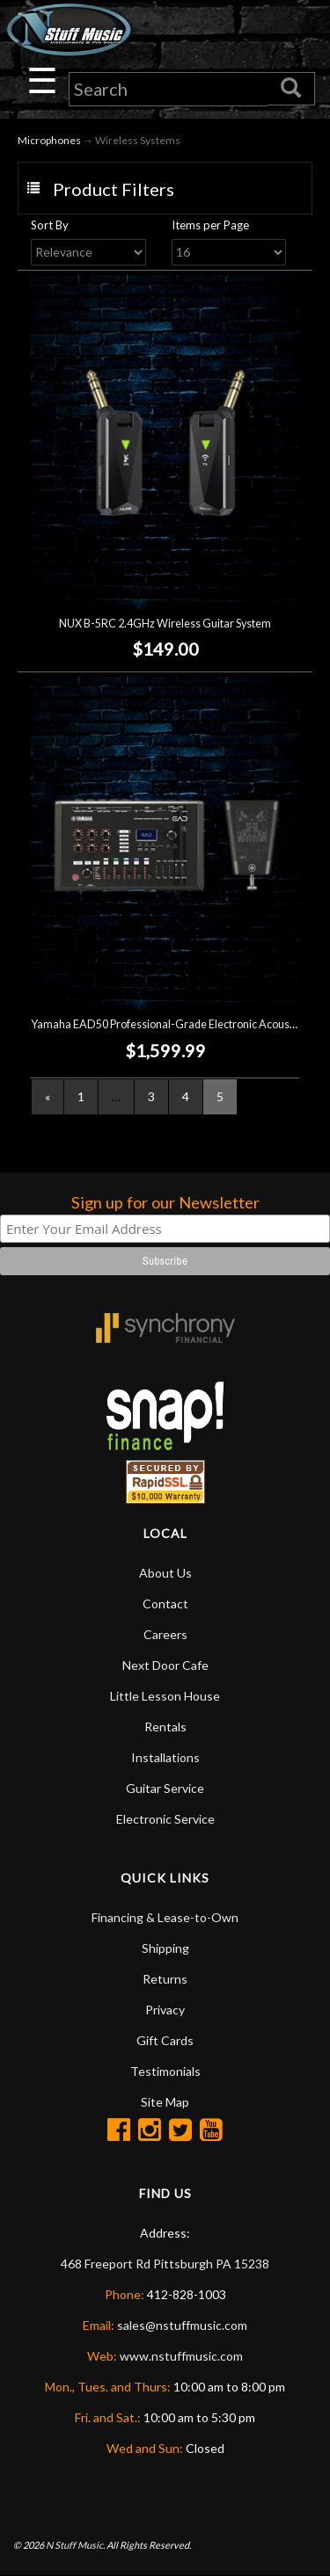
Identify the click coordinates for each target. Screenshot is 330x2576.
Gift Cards (165, 2040)
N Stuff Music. (75, 2545)
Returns (165, 1978)
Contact (165, 1603)
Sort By (50, 225)
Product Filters (113, 189)
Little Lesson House (165, 1695)
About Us (165, 1572)
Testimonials (165, 2071)
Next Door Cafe (165, 1665)
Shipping (165, 1948)
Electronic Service (165, 1818)
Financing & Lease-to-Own (165, 1917)
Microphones (49, 140)
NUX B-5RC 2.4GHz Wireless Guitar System (165, 623)
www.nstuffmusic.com (181, 2355)
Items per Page (210, 225)
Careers (165, 1634)
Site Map (165, 2101)
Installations (165, 1757)
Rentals (165, 1726)
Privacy (165, 2009)
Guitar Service (165, 1788)
